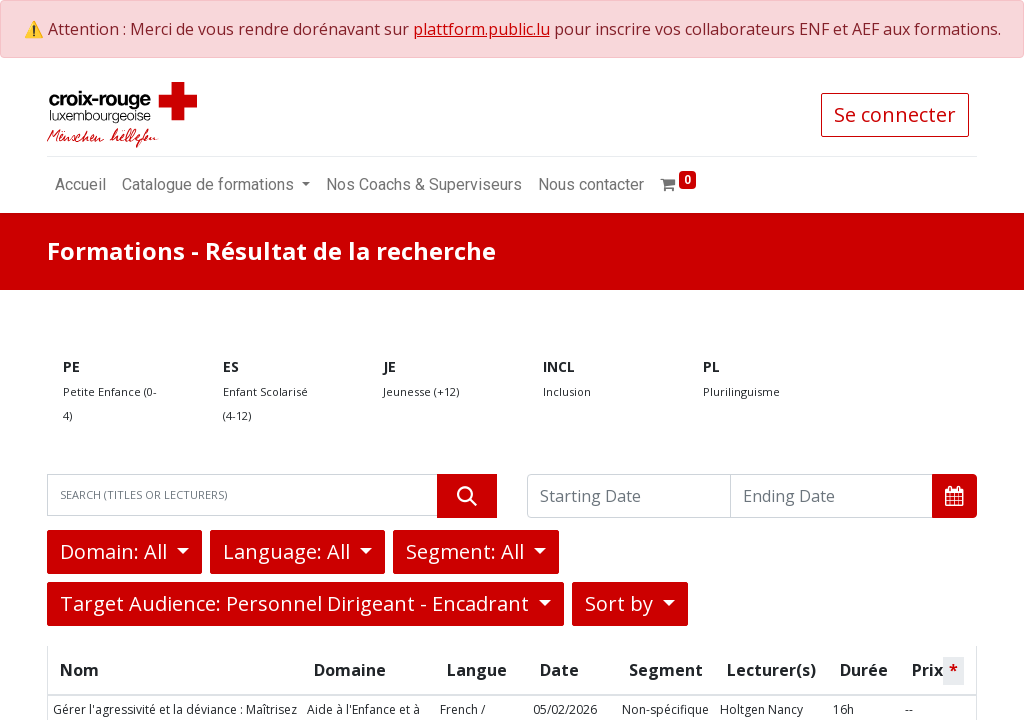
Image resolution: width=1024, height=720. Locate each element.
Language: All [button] (289, 551)
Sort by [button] (621, 603)
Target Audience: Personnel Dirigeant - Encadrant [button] (297, 603)
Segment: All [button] (467, 551)
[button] (954, 496)
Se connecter (895, 114)
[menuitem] (80, 185)
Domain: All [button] (116, 551)
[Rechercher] (467, 496)
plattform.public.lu (481, 29)
